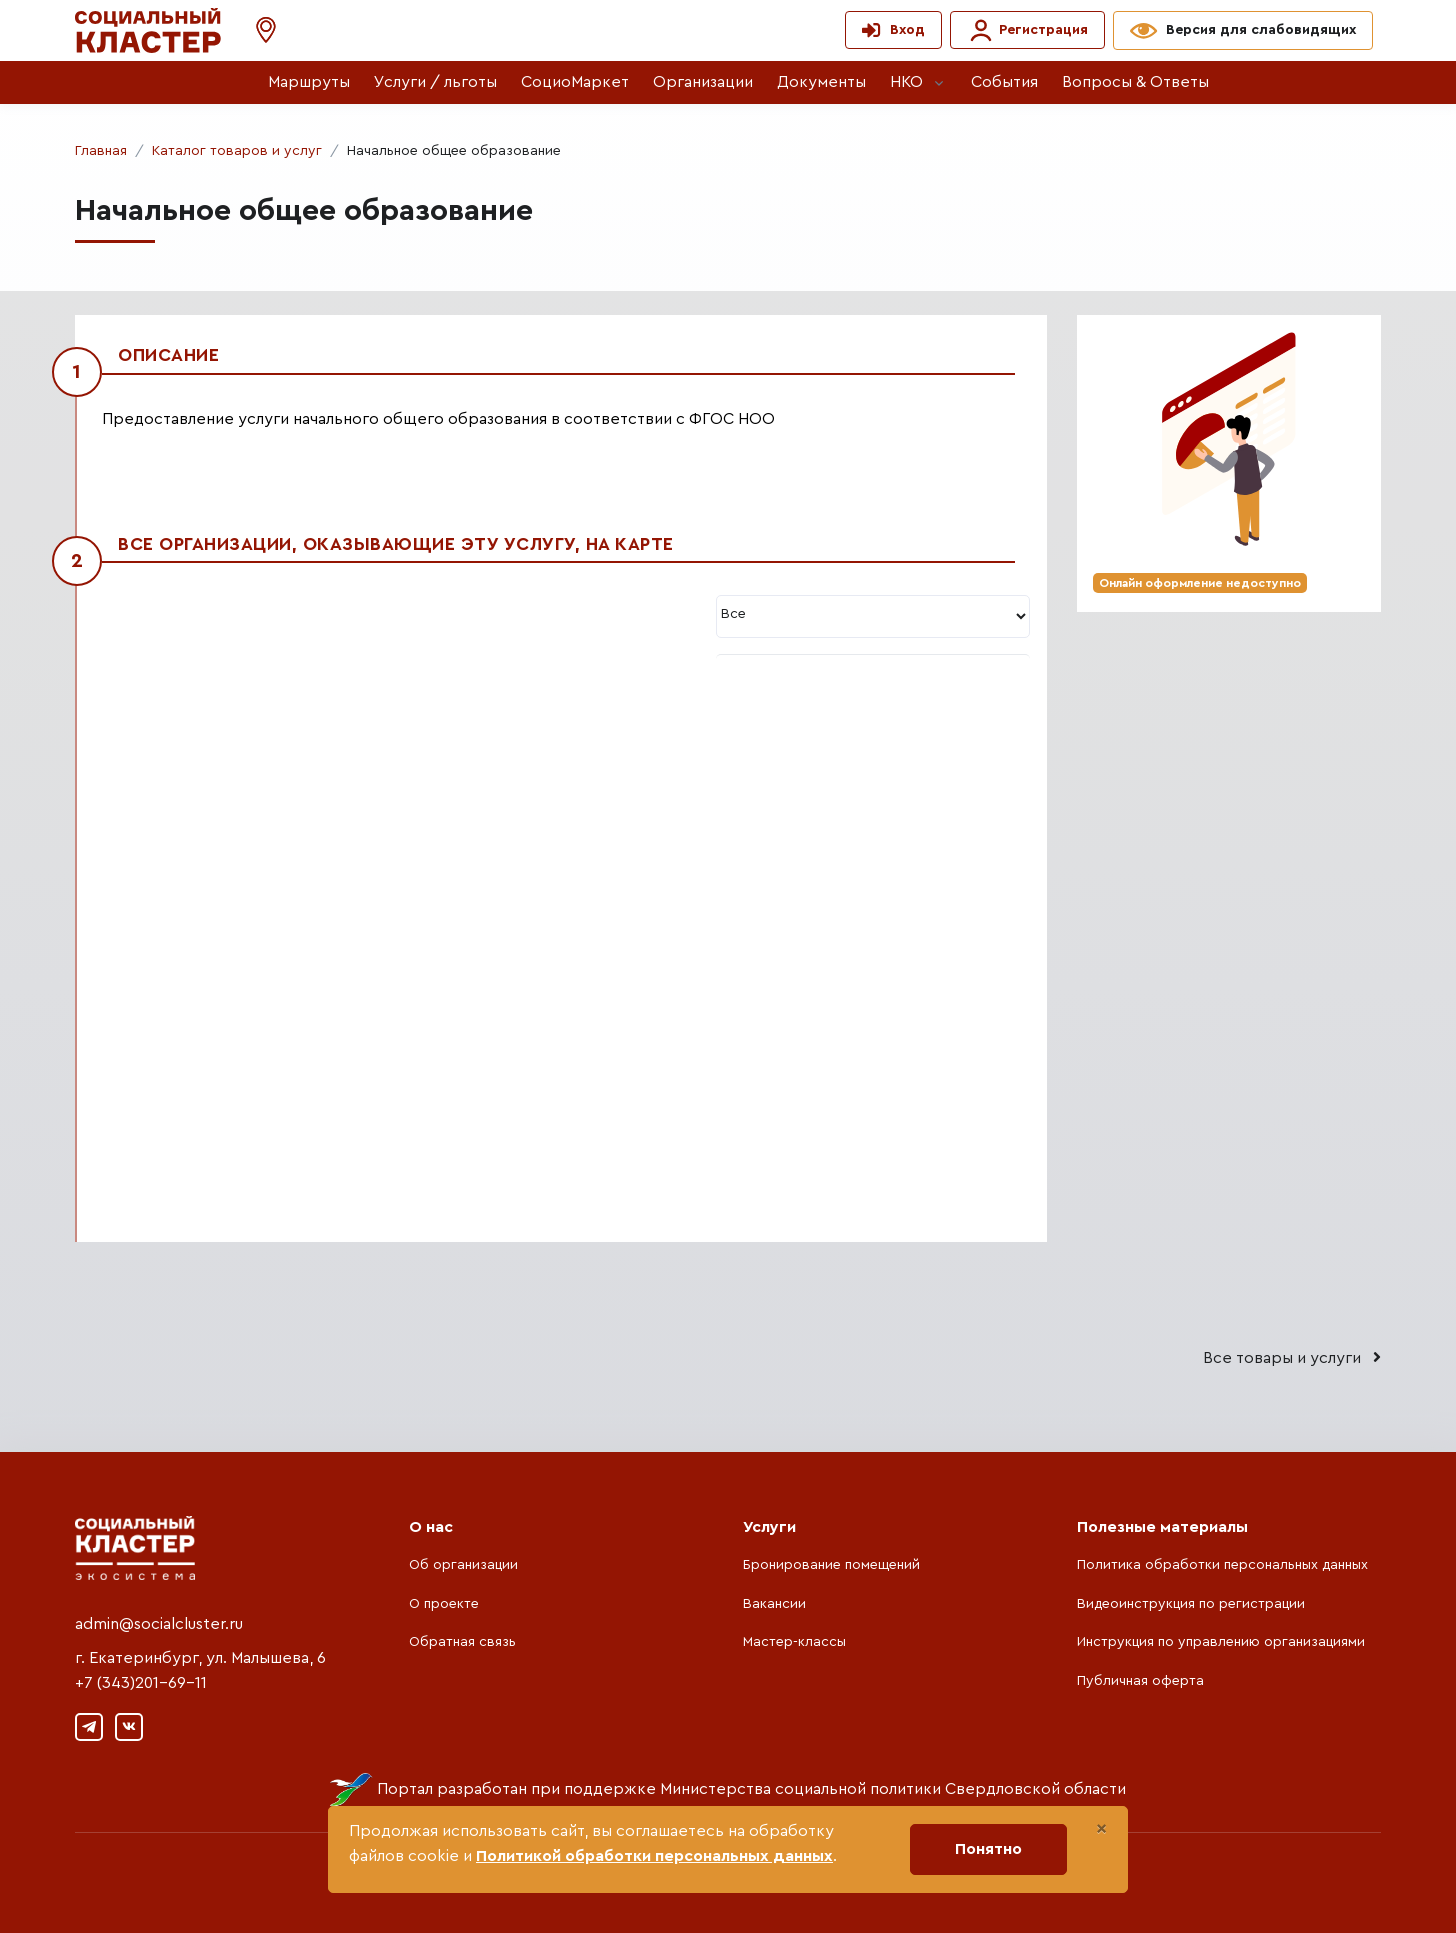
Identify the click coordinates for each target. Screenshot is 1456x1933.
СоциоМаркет (575, 82)
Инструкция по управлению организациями (1221, 1642)
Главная (101, 151)
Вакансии (774, 1604)
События (1004, 82)
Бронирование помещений (831, 1565)
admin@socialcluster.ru (159, 1624)
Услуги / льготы (435, 82)
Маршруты (309, 82)
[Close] (1101, 1829)
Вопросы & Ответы (1135, 82)
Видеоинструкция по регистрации (1191, 1604)
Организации (703, 82)
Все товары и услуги (1292, 1357)
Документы (821, 82)
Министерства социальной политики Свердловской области (893, 1789)
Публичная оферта (1140, 1681)
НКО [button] (906, 82)
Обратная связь (462, 1642)
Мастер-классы (794, 1642)
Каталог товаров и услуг (237, 151)
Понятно (988, 1849)
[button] (256, 30)
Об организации (463, 1565)
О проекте (444, 1604)
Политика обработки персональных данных (1222, 1565)
